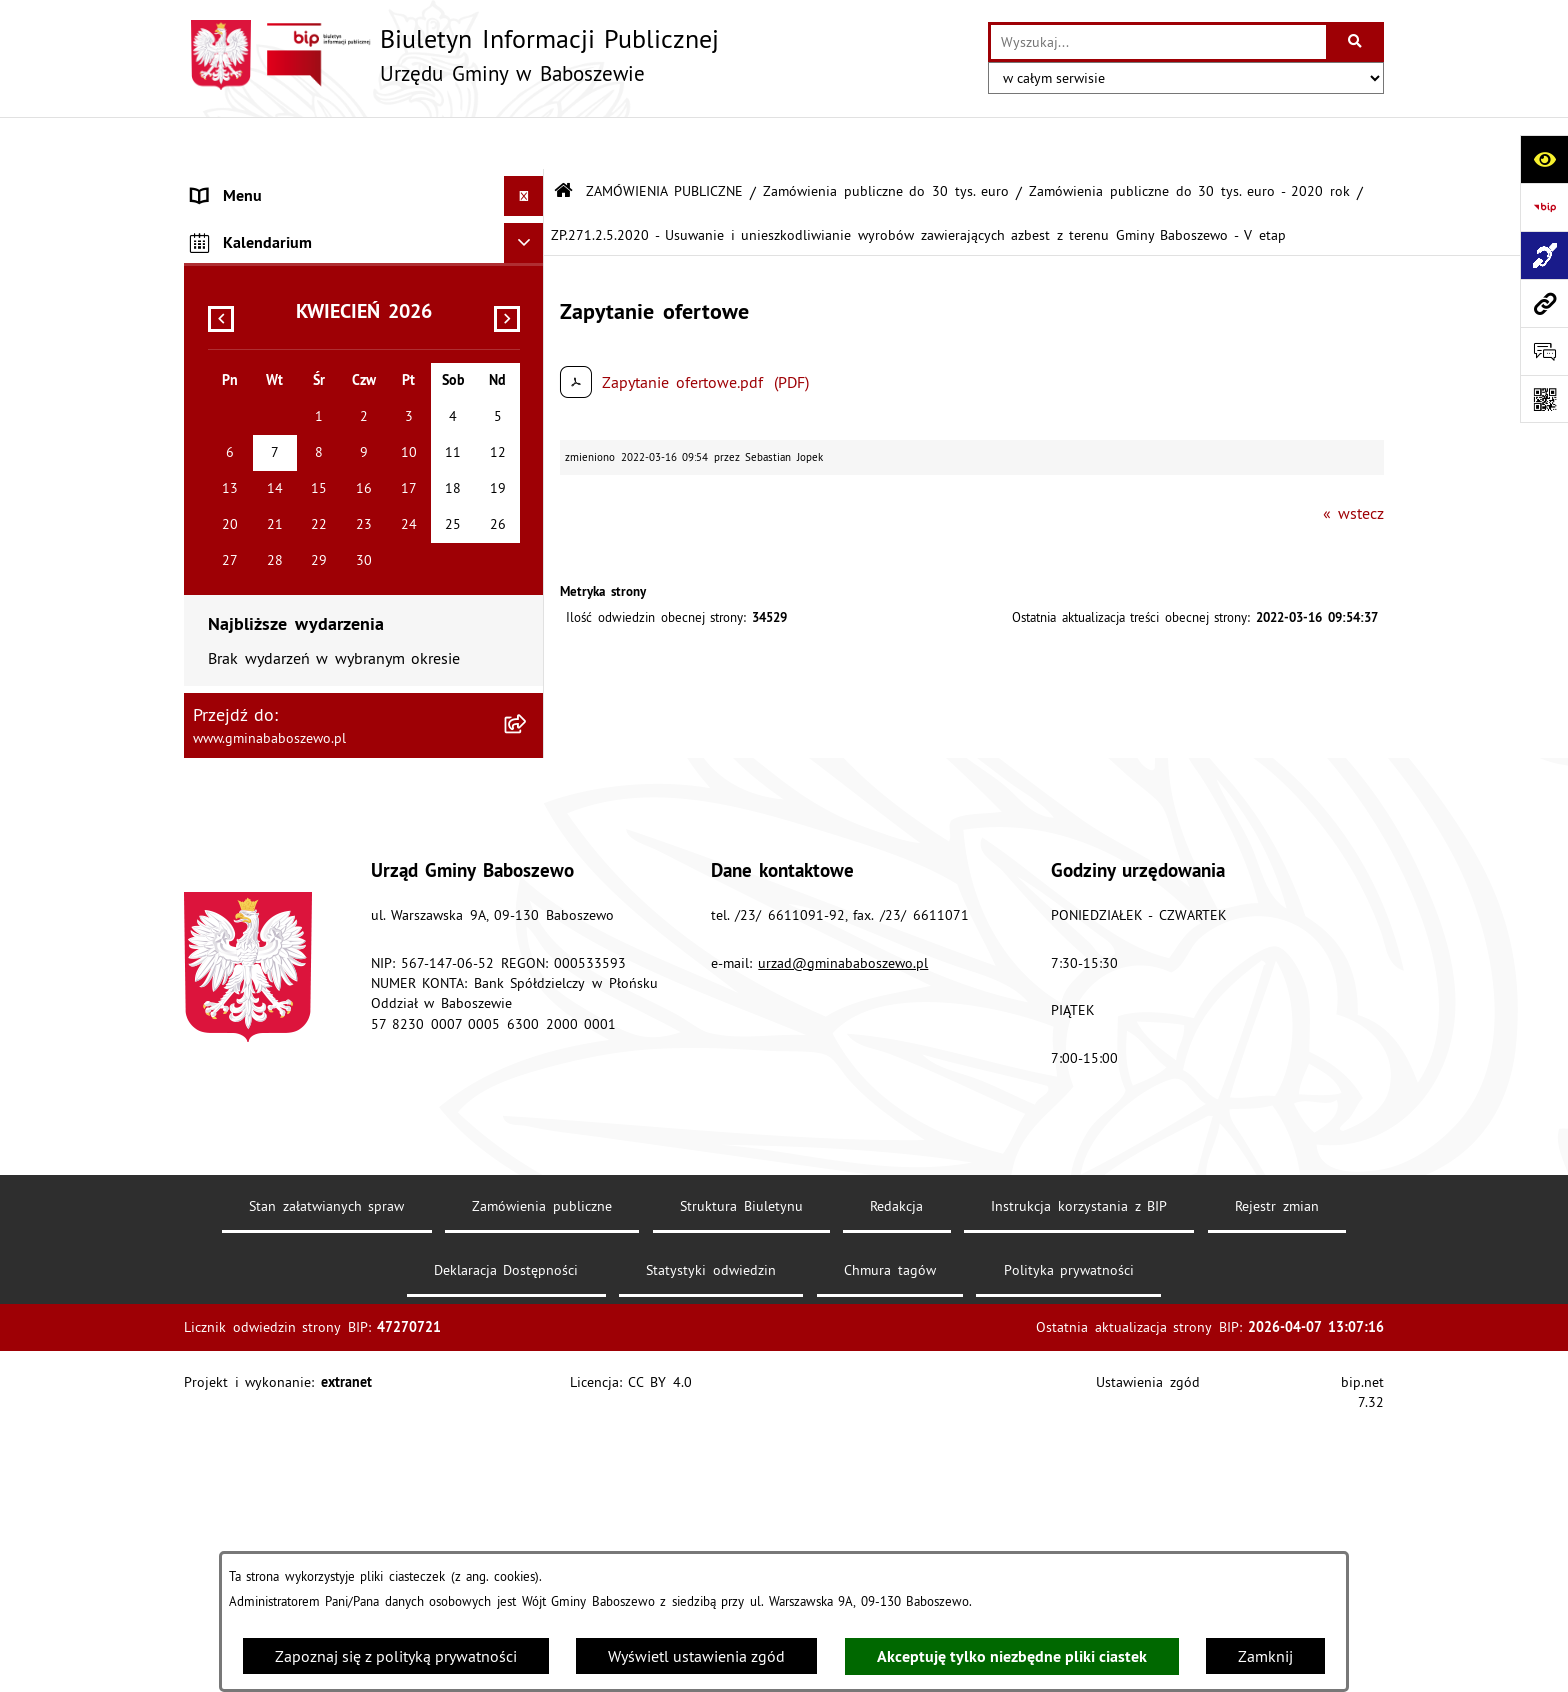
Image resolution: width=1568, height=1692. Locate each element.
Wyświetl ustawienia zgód (696, 1656)
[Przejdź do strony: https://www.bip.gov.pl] (1544, 207)
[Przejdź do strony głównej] (451, 55)
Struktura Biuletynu (741, 1483)
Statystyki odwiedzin (711, 1547)
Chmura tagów (890, 1547)
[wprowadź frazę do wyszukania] (1158, 42)
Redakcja (896, 1483)
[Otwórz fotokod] (1544, 399)
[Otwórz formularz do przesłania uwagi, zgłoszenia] (1544, 351)
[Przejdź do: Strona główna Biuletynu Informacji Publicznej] (563, 139)
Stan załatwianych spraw (326, 1483)
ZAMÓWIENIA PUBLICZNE (664, 138)
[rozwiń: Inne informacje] (528, 473)
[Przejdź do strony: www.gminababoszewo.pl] (1544, 303)
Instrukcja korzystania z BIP (1079, 1483)
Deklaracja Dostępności (506, 1547)
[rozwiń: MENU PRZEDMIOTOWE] (528, 225)
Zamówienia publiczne (542, 1483)
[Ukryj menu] (524, 144)
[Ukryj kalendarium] (524, 521)
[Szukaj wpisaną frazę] (1356, 42)
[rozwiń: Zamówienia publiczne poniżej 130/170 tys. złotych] (528, 396)
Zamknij (1265, 1656)
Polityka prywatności (1069, 1547)
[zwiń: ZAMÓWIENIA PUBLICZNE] (528, 266)
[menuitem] (364, 184)
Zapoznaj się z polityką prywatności (396, 1656)
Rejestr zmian (1277, 1483)
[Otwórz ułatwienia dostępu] (1544, 159)
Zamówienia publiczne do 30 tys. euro (886, 138)
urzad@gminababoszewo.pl (843, 1240)
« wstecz (1353, 460)
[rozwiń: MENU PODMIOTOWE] (528, 184)
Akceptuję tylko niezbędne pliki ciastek (1012, 1656)
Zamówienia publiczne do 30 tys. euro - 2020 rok (1189, 138)
